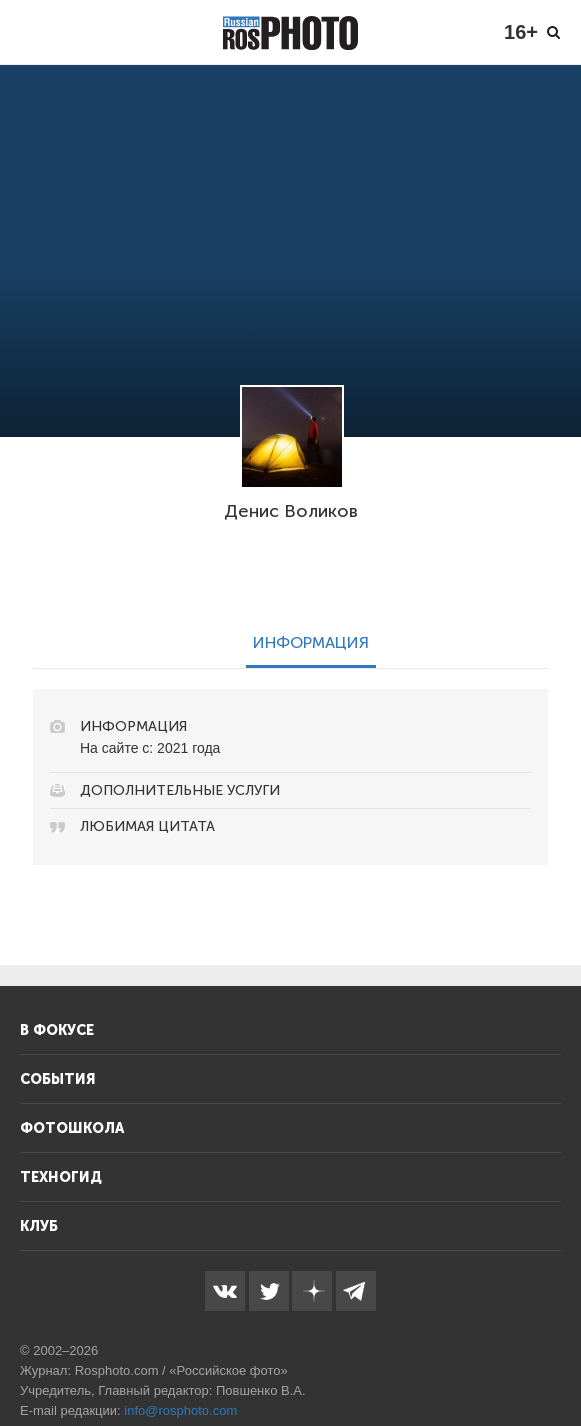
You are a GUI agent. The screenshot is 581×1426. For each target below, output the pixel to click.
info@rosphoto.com (180, 1410)
